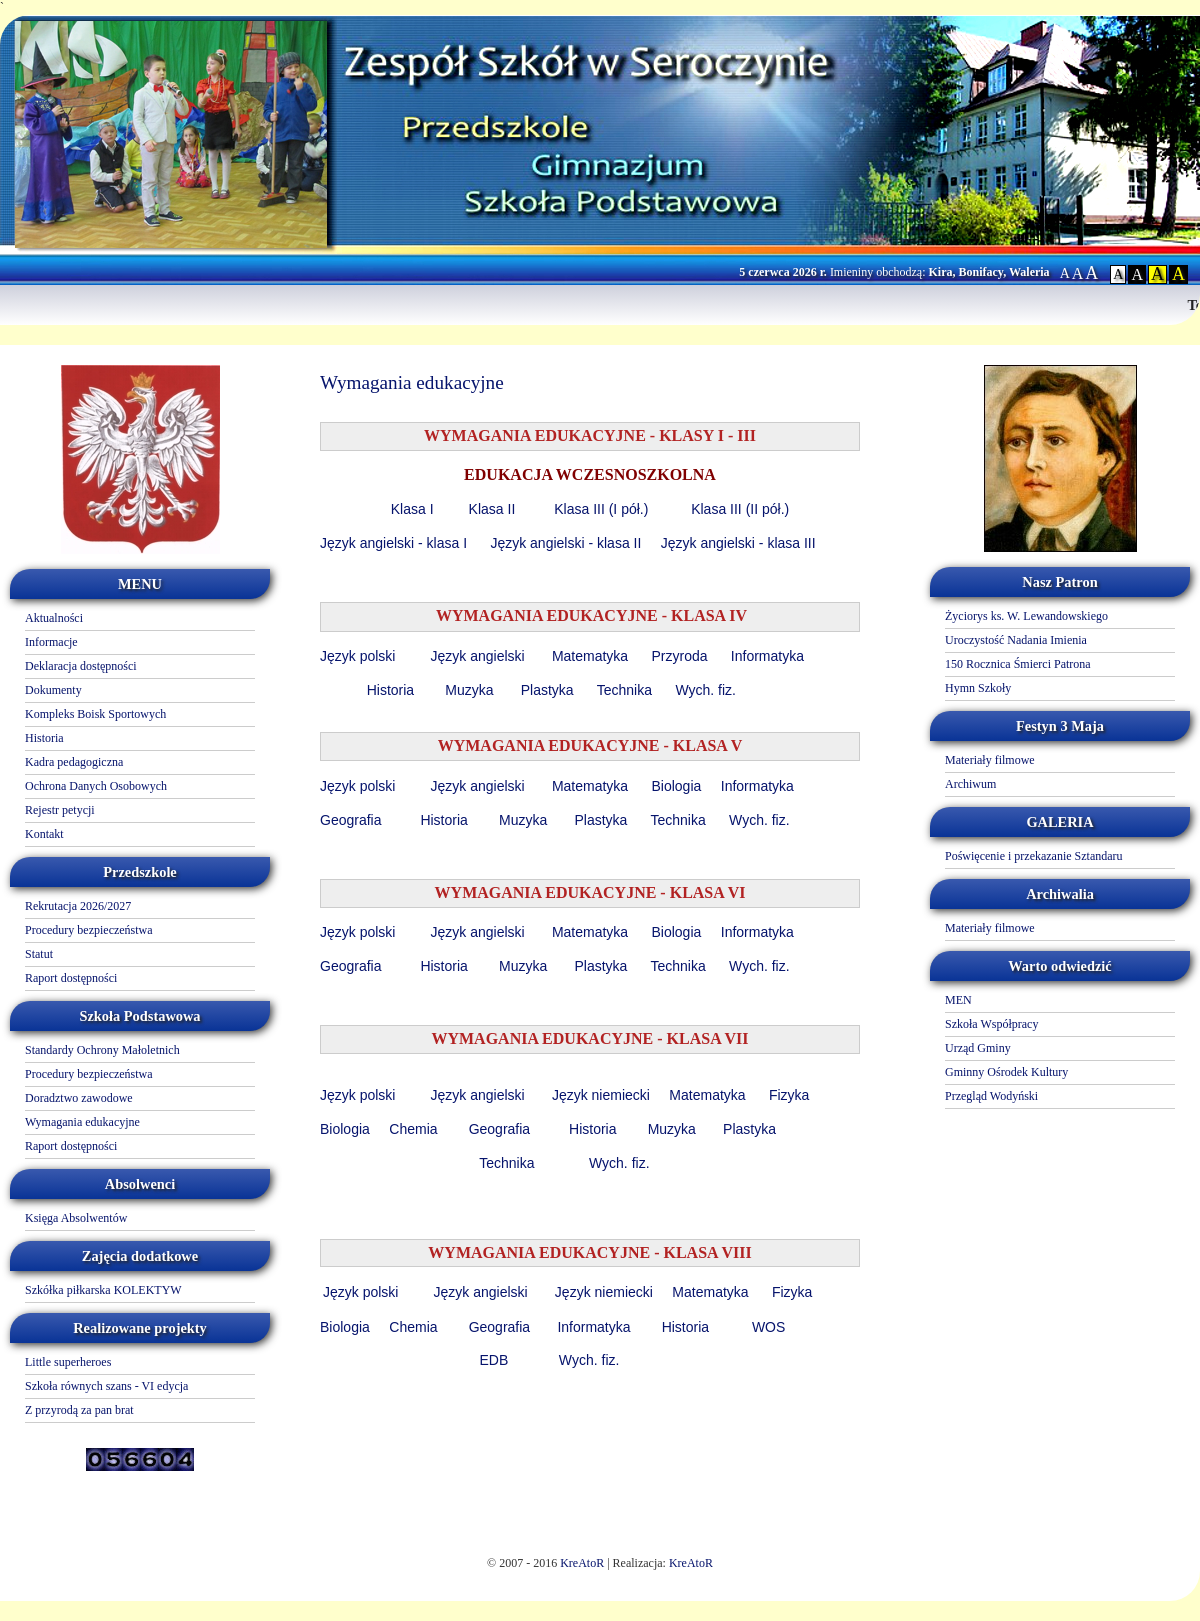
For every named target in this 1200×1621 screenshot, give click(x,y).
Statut (39, 954)
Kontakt (44, 834)
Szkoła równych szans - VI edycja (106, 1386)
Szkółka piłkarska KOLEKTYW (103, 1290)
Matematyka (590, 656)
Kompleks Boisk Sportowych (95, 714)
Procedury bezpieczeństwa (89, 930)
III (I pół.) (620, 509)
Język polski (359, 656)
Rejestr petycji (60, 810)
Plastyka (547, 690)
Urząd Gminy (978, 1048)
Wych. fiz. (707, 690)
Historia (44, 738)
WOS (770, 1327)
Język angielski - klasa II (569, 543)
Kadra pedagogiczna (74, 762)
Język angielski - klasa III (740, 543)
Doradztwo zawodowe (79, 1098)
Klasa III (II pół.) (740, 509)
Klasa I (412, 509)
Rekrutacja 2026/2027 (78, 906)
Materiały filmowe (990, 760)
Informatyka (767, 656)
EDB (493, 1360)
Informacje (51, 642)
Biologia (676, 786)
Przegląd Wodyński (991, 1096)
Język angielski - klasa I (393, 543)
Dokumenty (53, 690)
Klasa (573, 509)
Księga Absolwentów (76, 1218)
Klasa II (494, 509)
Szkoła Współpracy (991, 1024)
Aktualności (54, 618)
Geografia (352, 820)
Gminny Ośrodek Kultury (1006, 1072)
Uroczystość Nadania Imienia (1016, 640)
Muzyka (469, 690)
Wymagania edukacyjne (82, 1122)
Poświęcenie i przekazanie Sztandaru (1034, 856)
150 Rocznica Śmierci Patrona (1018, 664)
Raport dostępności (71, 978)
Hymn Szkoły (978, 688)
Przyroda (679, 656)
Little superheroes (68, 1362)
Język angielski (478, 656)
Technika (624, 690)
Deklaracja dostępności (81, 666)
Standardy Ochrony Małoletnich (102, 1050)
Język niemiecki (601, 1095)
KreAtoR (582, 1563)
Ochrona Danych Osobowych (96, 786)
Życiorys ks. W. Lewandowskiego (1026, 616)
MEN (958, 1000)
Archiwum (970, 784)
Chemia (413, 1129)
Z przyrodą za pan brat (79, 1410)
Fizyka (789, 1095)
